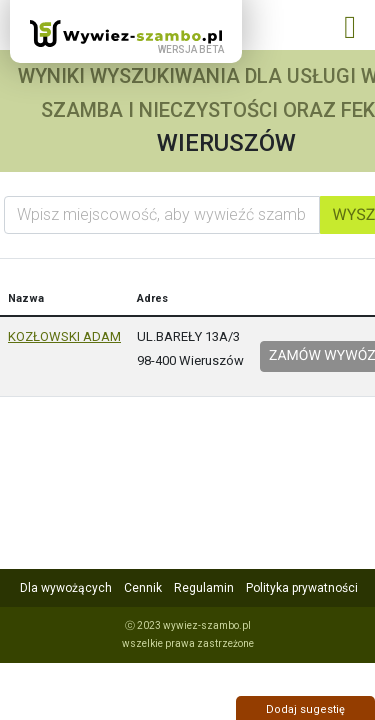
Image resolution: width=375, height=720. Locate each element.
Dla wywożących (66, 588)
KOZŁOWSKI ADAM (64, 336)
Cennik (143, 588)
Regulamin (204, 588)
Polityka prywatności (302, 588)
